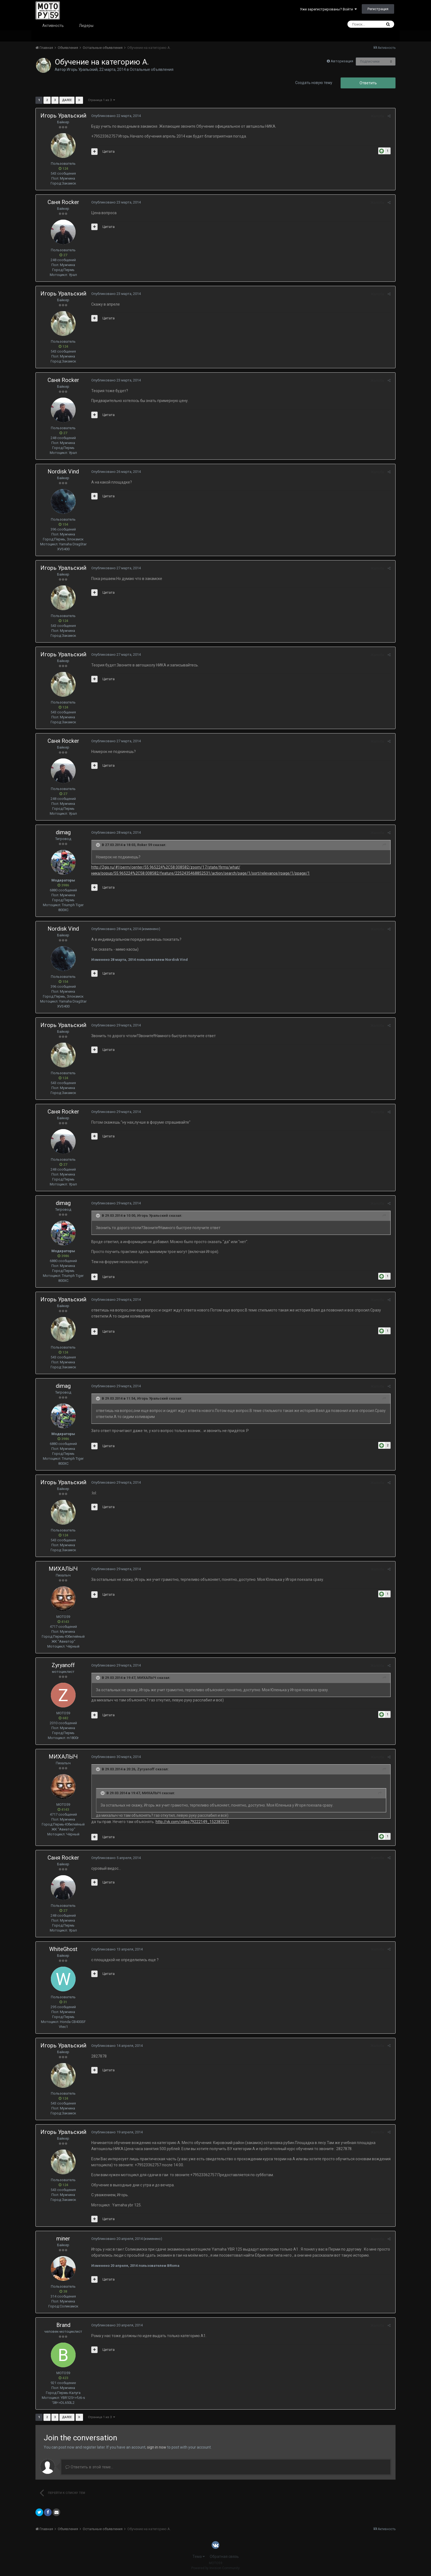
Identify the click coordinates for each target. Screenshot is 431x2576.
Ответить (368, 83)
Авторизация (342, 61)
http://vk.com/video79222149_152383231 (192, 1821)
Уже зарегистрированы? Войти (328, 9)
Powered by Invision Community (215, 2568)
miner (63, 2238)
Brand (63, 2325)
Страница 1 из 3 (101, 100)
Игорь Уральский (82, 69)
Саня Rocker (63, 202)
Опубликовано (115, 116)
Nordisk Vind (63, 471)
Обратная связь (224, 2556)
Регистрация (378, 9)
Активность (53, 25)
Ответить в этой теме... (89, 2467)
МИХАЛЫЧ (63, 1568)
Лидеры (86, 25)
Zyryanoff (63, 1665)
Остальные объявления (151, 69)
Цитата (108, 151)
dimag (63, 832)
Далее (67, 100)
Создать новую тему (313, 82)
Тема (198, 2556)
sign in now (156, 2447)
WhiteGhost (63, 1949)
